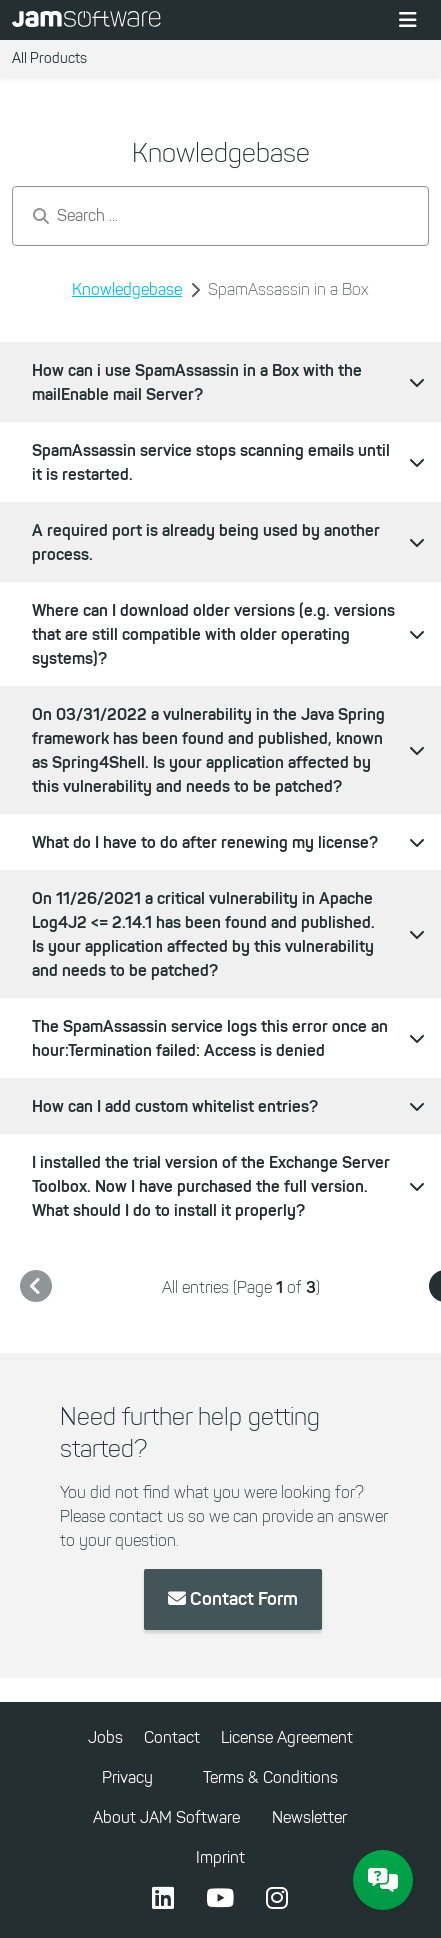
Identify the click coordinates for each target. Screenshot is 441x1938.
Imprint (220, 1857)
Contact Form (233, 1599)
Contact (172, 1737)
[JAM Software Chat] (383, 1880)
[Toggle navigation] (408, 20)
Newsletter (309, 1817)
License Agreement (287, 1737)
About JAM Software (166, 1817)
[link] (36, 1287)
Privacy (127, 1777)
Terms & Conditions (270, 1777)
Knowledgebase (127, 289)
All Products (49, 58)
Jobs (105, 1737)
